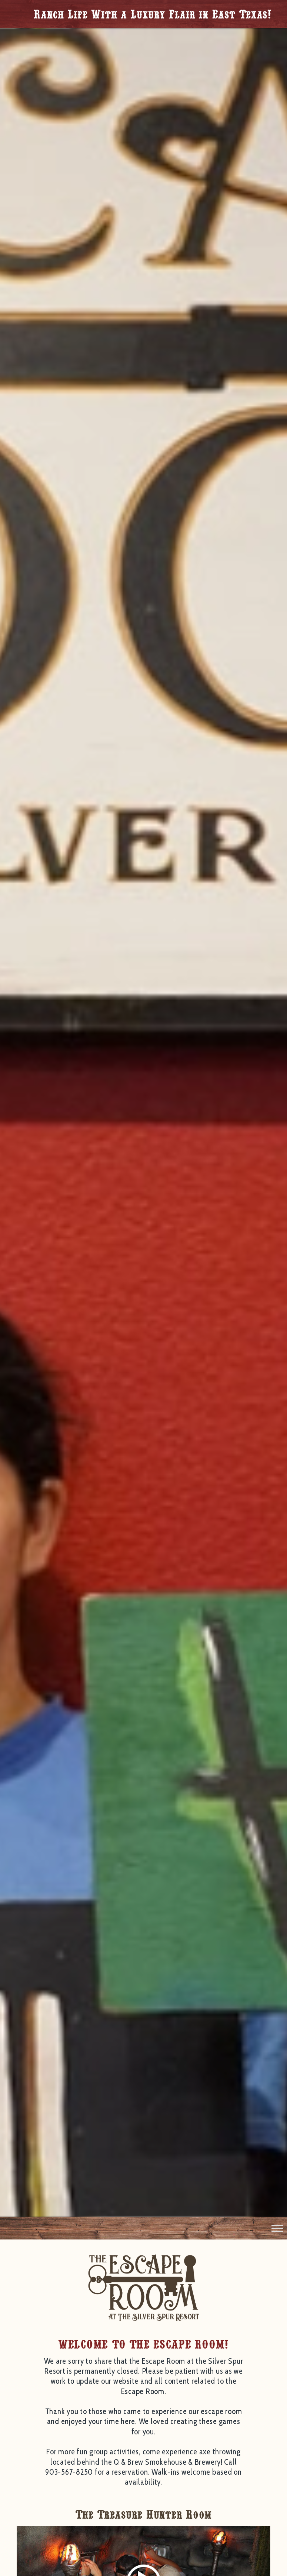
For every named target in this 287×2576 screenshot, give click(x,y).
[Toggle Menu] (277, 2228)
